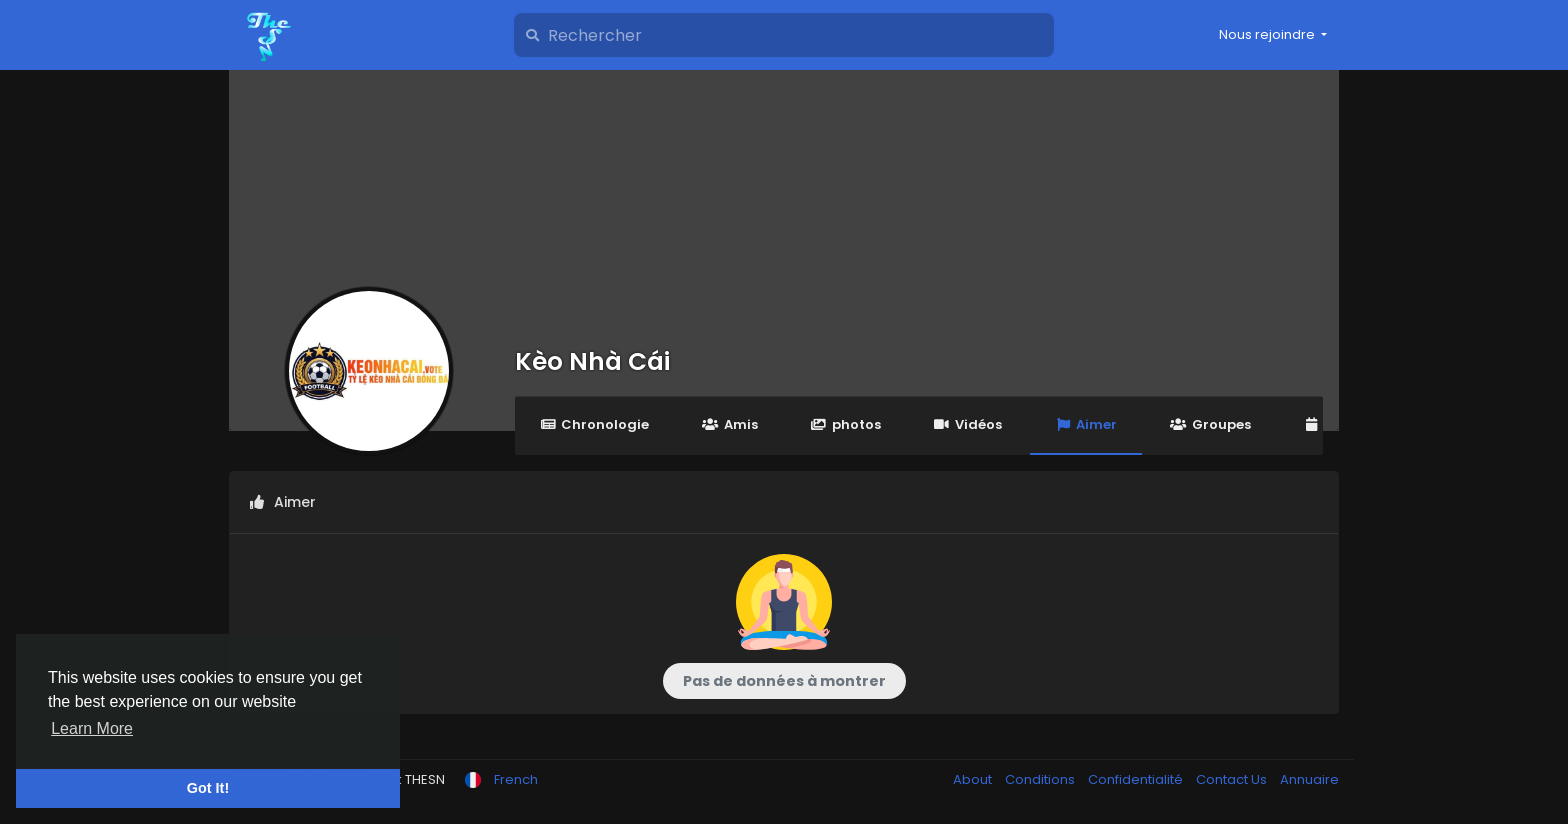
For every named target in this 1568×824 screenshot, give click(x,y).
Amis (729, 424)
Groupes (1210, 424)
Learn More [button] (92, 728)
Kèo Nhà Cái (592, 361)
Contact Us (1233, 779)
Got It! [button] (208, 788)
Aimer (1086, 424)
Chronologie (594, 424)
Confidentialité (1137, 779)
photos (846, 424)
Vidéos (968, 424)
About (974, 779)
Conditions (1041, 779)
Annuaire (1309, 779)
